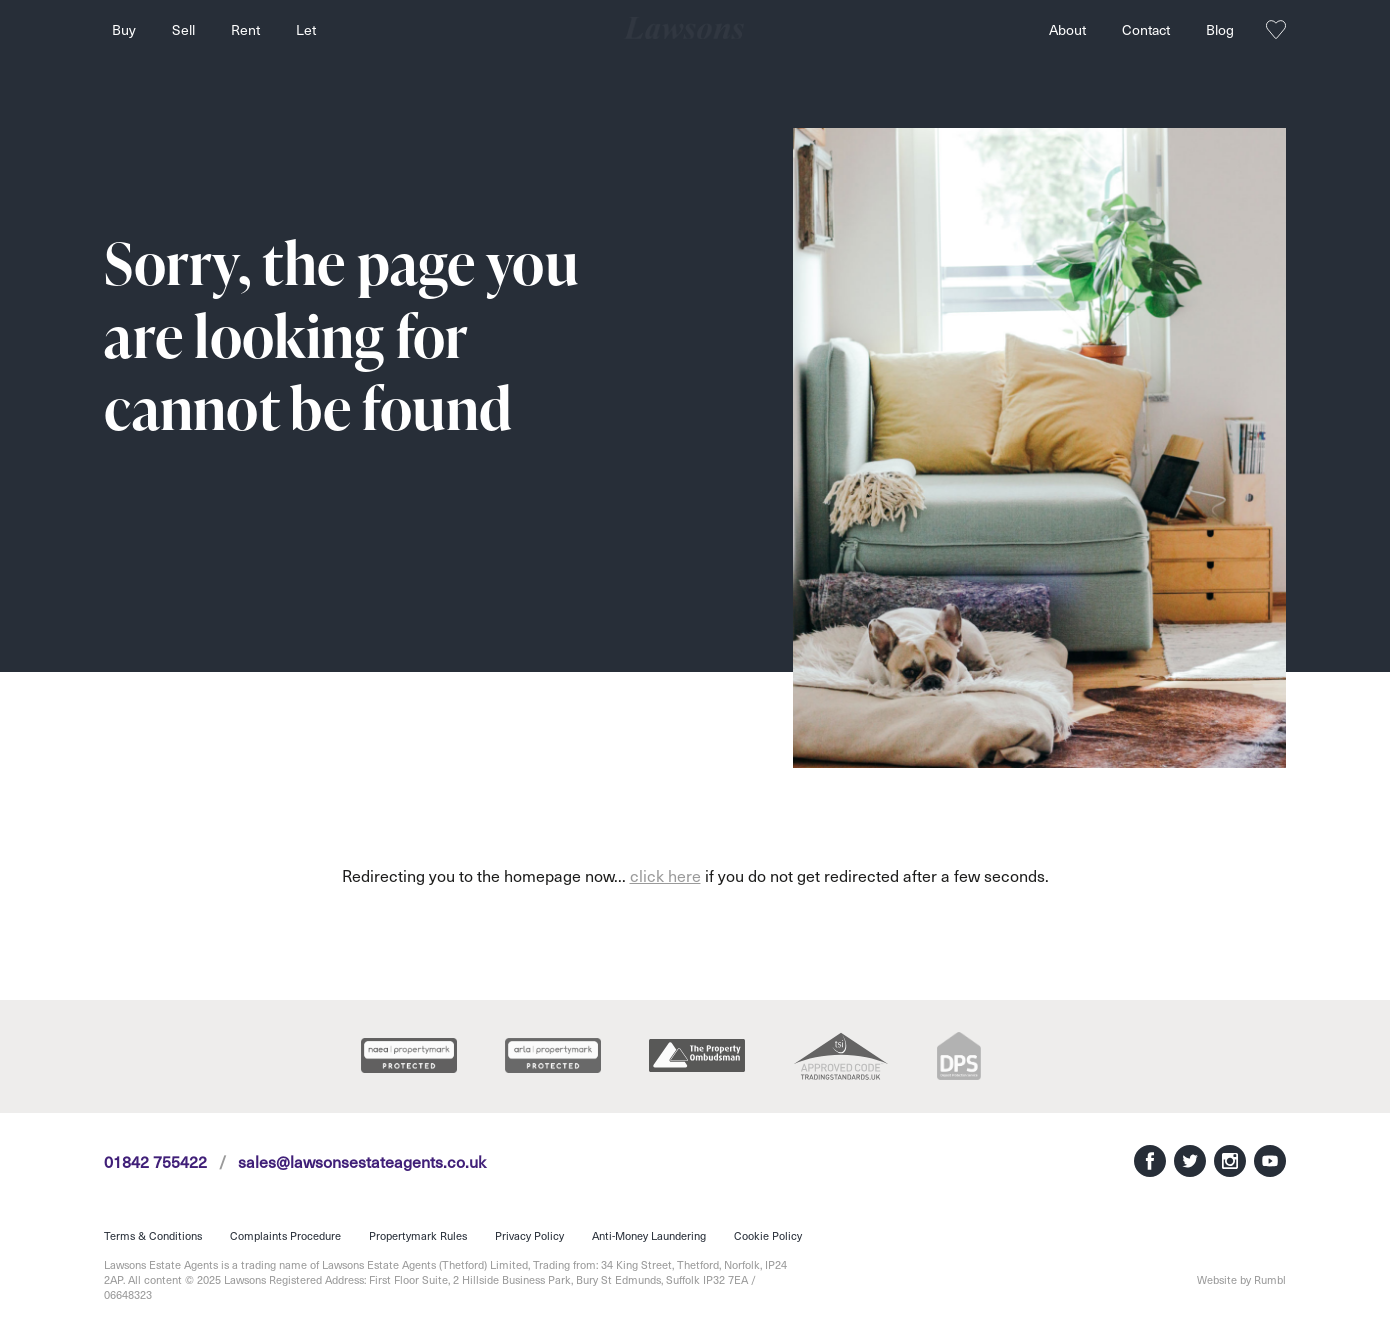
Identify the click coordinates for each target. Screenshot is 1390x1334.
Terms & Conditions (153, 1235)
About (1067, 29)
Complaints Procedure (285, 1235)
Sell (183, 29)
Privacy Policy (529, 1235)
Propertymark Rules (418, 1235)
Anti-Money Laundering (649, 1235)
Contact (1146, 29)
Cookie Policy (768, 1235)
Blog (1220, 29)
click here (665, 875)
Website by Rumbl (1241, 1279)
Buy (124, 29)
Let (306, 29)
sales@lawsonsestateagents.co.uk (362, 1161)
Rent (245, 29)
